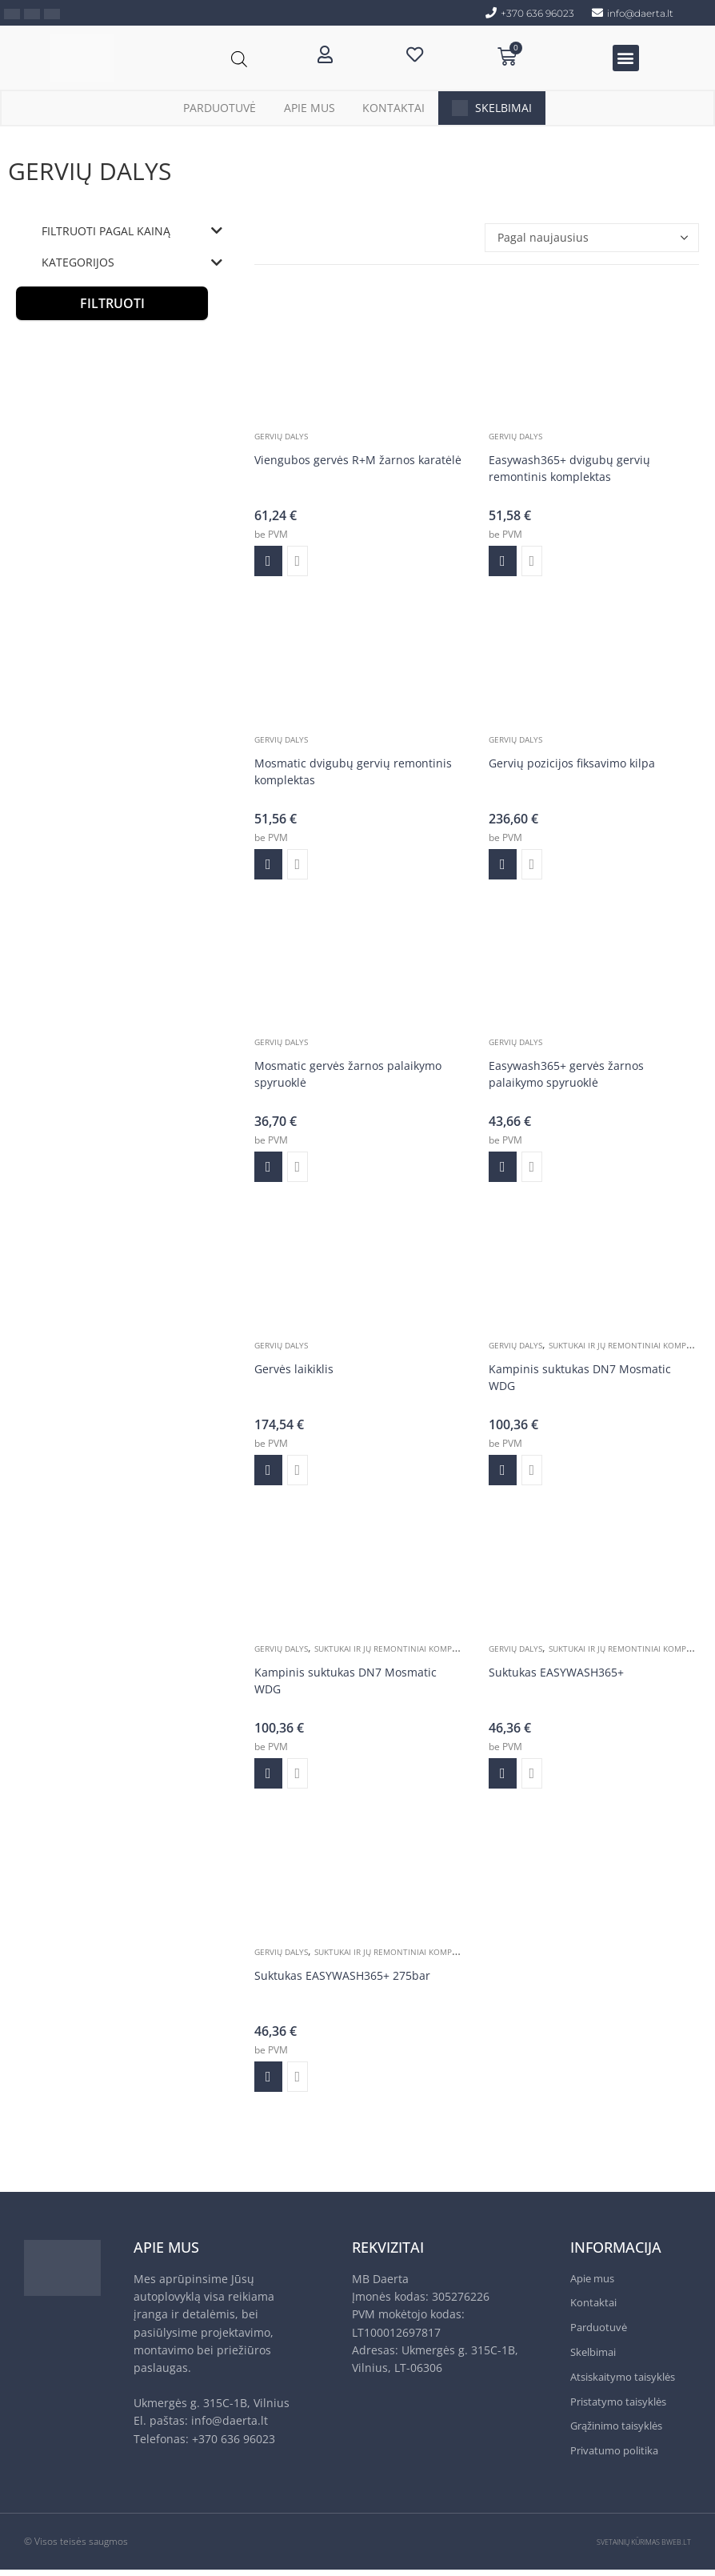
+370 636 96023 (233, 2444)
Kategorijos (119, 269)
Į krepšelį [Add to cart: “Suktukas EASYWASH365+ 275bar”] (268, 2082)
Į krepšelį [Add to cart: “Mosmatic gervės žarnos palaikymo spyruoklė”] (268, 1173)
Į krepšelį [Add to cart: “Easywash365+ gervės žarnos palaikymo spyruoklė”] (503, 1173)
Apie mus (304, 110)
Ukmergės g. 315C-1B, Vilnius (212, 2409)
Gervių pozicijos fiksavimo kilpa (572, 768)
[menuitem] (18, 12)
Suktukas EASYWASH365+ (556, 1678)
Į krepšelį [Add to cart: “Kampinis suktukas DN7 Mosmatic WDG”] (503, 1476)
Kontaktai (392, 110)
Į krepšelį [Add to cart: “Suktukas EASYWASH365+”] (503, 1779)
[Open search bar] (239, 58)
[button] (626, 58)
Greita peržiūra (298, 566)
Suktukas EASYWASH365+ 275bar (342, 1981)
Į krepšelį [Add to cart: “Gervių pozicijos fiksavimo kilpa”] (503, 870)
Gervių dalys (281, 442)
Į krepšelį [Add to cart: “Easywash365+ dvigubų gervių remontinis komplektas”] (503, 566)
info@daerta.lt (228, 2426)
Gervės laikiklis (294, 1375)
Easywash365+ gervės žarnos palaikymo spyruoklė (566, 1080)
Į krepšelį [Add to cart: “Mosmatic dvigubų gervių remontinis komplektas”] (268, 870)
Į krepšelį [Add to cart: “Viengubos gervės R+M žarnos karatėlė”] (268, 566)
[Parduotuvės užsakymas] (592, 244)
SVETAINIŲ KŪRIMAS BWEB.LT (644, 2547)
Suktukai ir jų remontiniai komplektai (630, 1351)
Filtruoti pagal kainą (119, 238)
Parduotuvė (210, 110)
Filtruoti (112, 309)
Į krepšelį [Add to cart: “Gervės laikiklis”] (268, 1476)
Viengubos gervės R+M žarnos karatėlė (357, 466)
